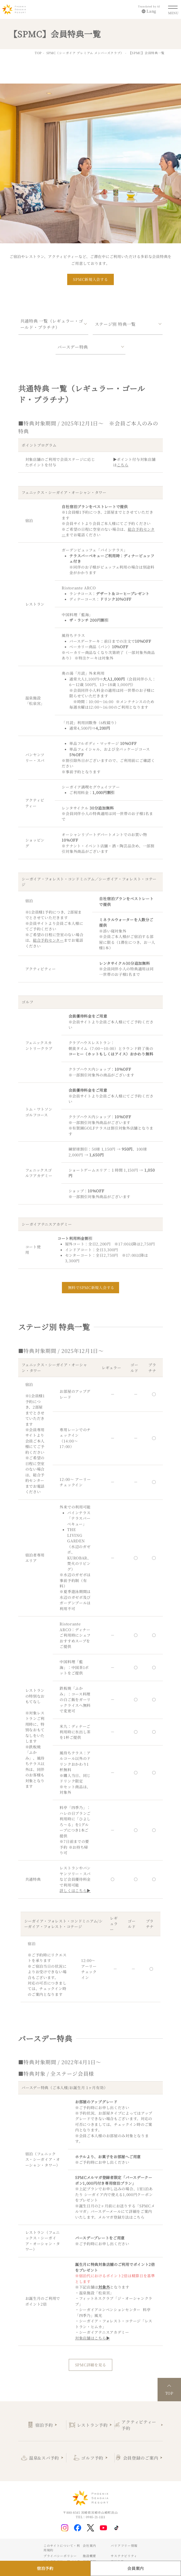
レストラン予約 (92, 2425)
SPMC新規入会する (90, 279)
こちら (139, 2217)
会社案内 (89, 2545)
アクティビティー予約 (138, 2425)
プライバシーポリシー (60, 2556)
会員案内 (135, 2568)
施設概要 (89, 2556)
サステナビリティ (124, 2556)
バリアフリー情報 (124, 2545)
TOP (38, 53)
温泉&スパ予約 (44, 2458)
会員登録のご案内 (140, 2458)
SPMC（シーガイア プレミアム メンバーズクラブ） (85, 53)
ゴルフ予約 (92, 2458)
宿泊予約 (44, 2425)
